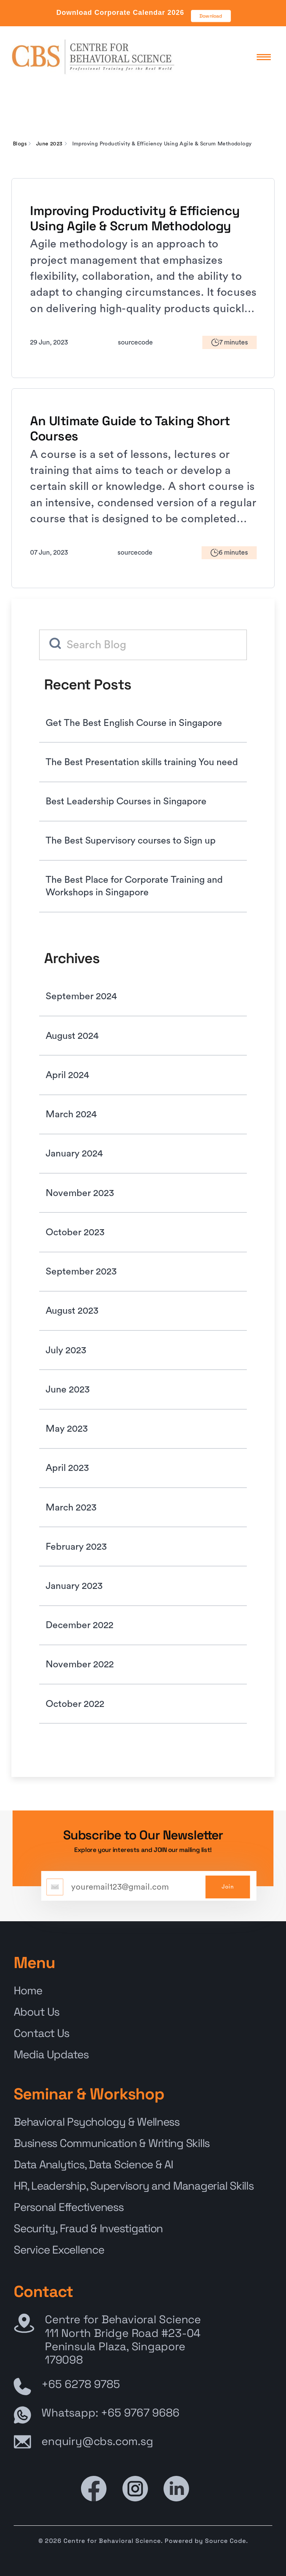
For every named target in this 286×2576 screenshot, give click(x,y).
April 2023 (67, 1468)
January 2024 (74, 1153)
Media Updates (51, 2054)
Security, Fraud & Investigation (88, 2228)
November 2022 (80, 1664)
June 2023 (49, 144)
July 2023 (66, 1350)
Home (28, 1990)
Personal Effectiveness (68, 2207)
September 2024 (81, 996)
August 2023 (72, 1311)
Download (211, 16)
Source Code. (226, 2541)
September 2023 (81, 1271)
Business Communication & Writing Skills (112, 2143)
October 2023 (75, 1232)
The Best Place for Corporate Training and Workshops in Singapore (134, 886)
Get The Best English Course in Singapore (134, 723)
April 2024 (67, 1075)
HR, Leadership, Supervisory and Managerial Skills (133, 2186)
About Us (36, 2012)
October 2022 (75, 1704)
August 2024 (72, 1036)
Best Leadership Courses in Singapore (126, 801)
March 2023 (71, 1507)
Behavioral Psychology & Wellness (97, 2122)
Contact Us (41, 2033)
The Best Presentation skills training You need (142, 762)
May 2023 (67, 1429)
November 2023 (80, 1193)
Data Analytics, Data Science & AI (93, 2164)
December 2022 (79, 1625)
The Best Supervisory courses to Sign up (131, 840)
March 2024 (71, 1114)
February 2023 (76, 1547)
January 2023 (74, 1586)
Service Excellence (59, 2250)
